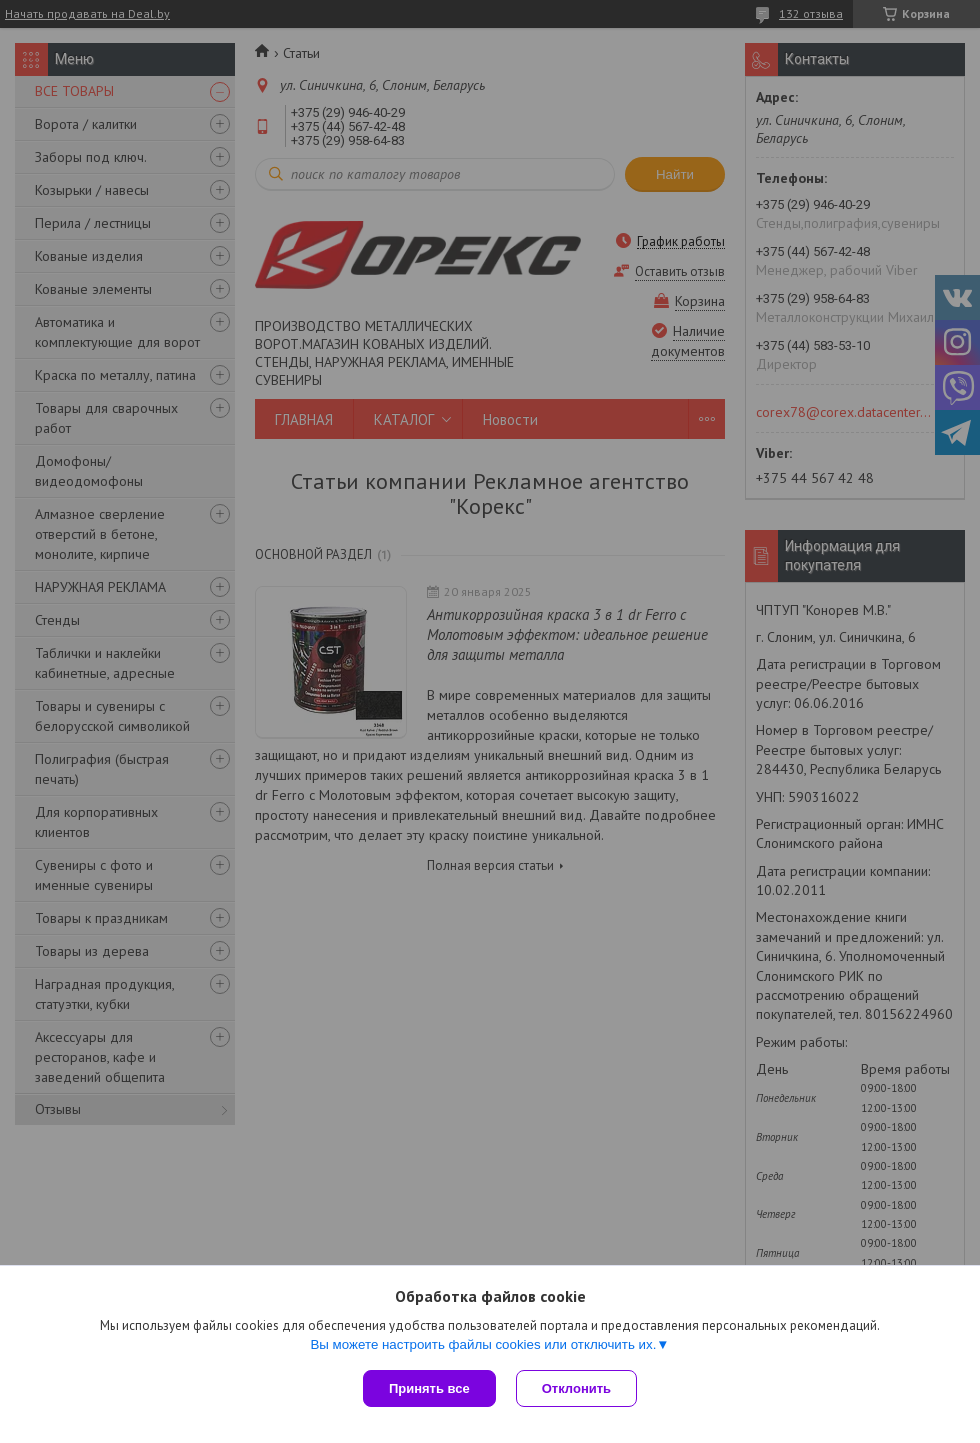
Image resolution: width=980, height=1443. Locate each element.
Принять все (429, 1388)
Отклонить (576, 1388)
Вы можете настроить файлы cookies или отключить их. (483, 1344)
